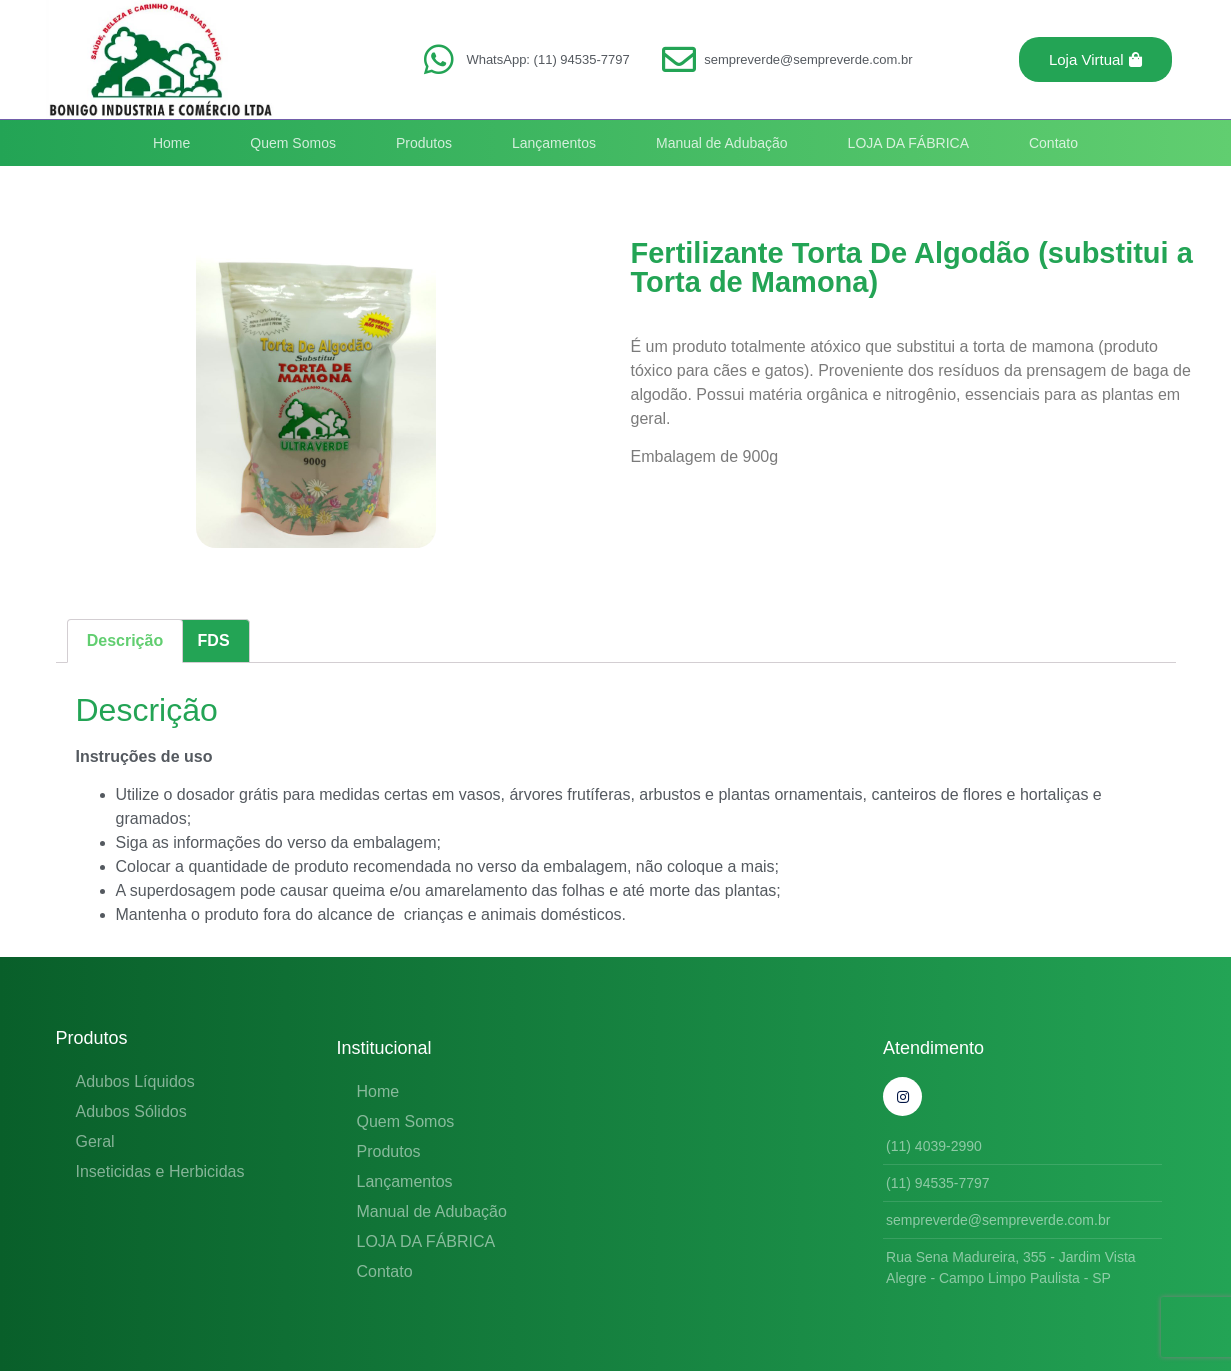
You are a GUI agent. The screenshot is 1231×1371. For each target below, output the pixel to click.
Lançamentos (554, 143)
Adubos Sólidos (131, 1111)
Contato (1053, 143)
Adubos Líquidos (135, 1081)
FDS (214, 640)
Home (171, 143)
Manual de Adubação (722, 143)
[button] (1095, 59)
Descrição (125, 640)
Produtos (424, 143)
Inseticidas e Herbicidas (160, 1171)
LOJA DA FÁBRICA (908, 143)
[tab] (125, 641)
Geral (95, 1141)
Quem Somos (293, 143)
